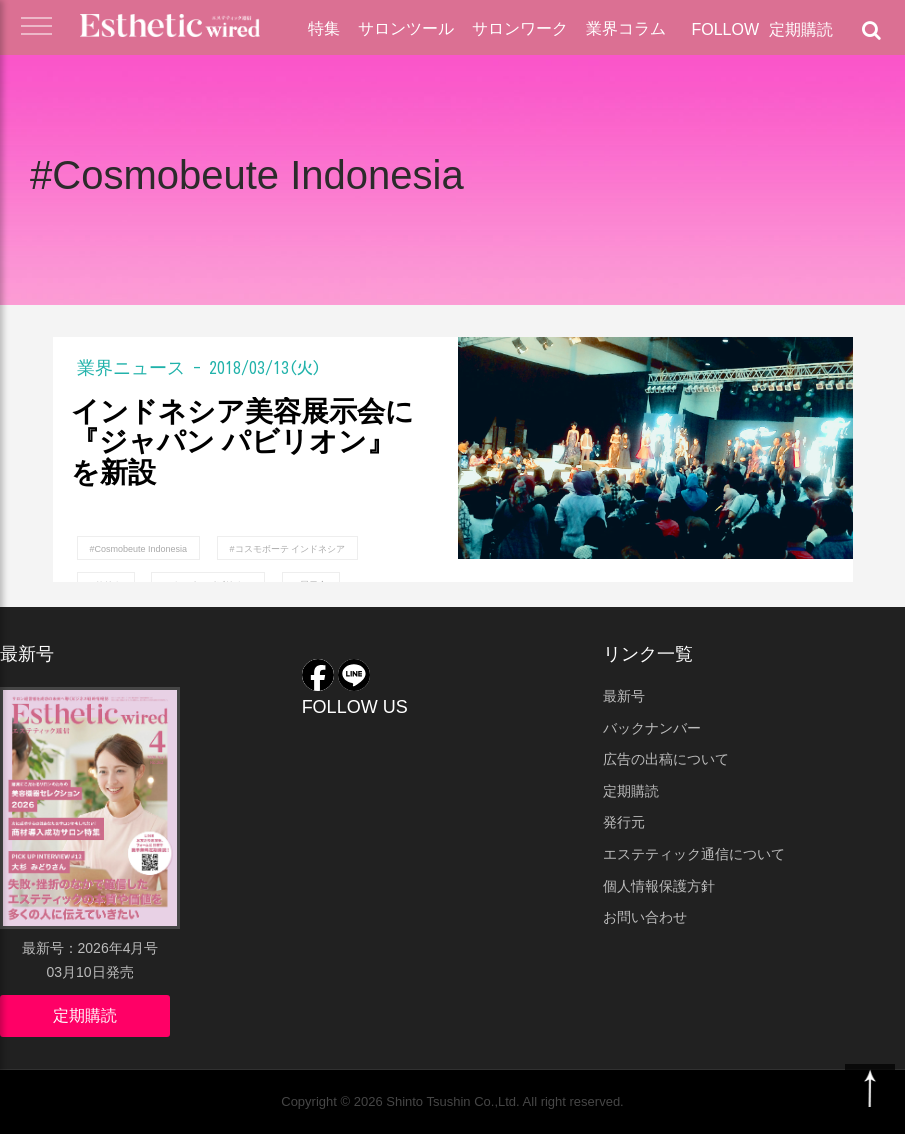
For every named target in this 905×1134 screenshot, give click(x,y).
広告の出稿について (666, 759)
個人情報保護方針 (659, 886)
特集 (324, 28)
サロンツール (406, 28)
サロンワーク (520, 28)
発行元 (624, 822)
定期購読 (801, 29)
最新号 (624, 696)
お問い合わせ (645, 917)
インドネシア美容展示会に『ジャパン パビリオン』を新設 (242, 443)
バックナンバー (652, 728)
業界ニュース (131, 367)
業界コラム (626, 28)
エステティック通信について (694, 854)
